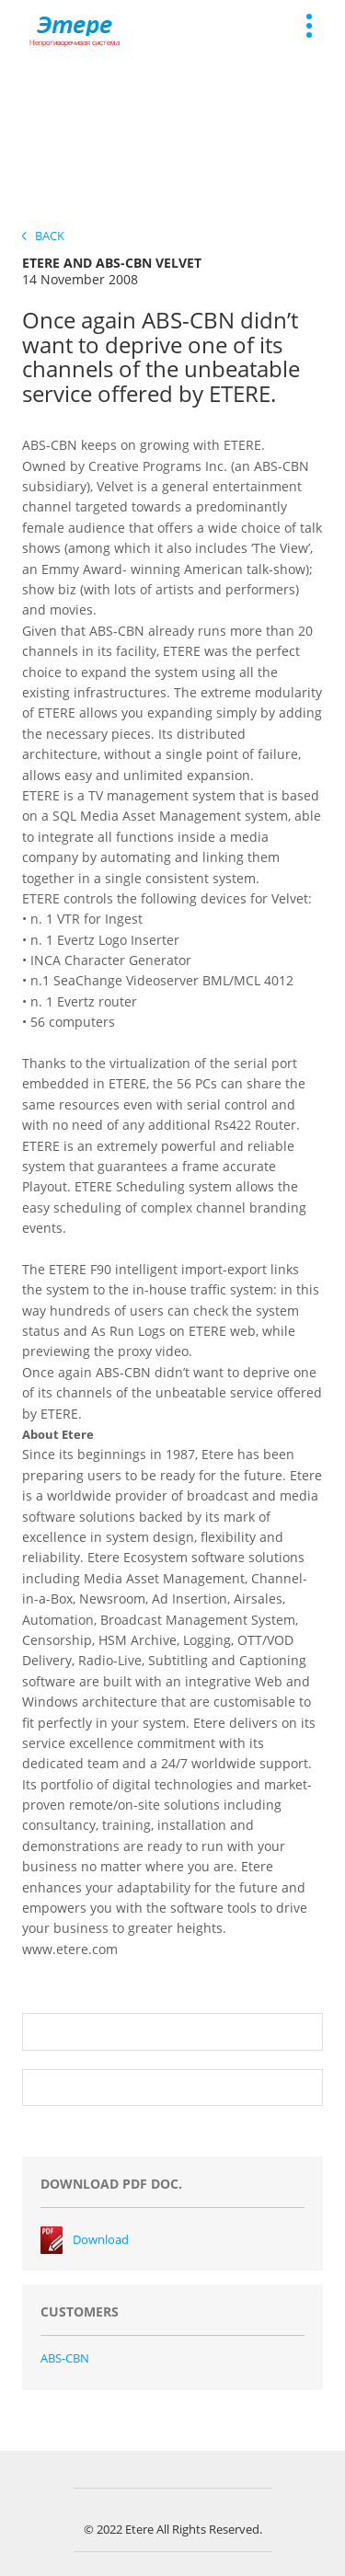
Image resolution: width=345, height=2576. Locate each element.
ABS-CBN (64, 2358)
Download (101, 2239)
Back (43, 235)
